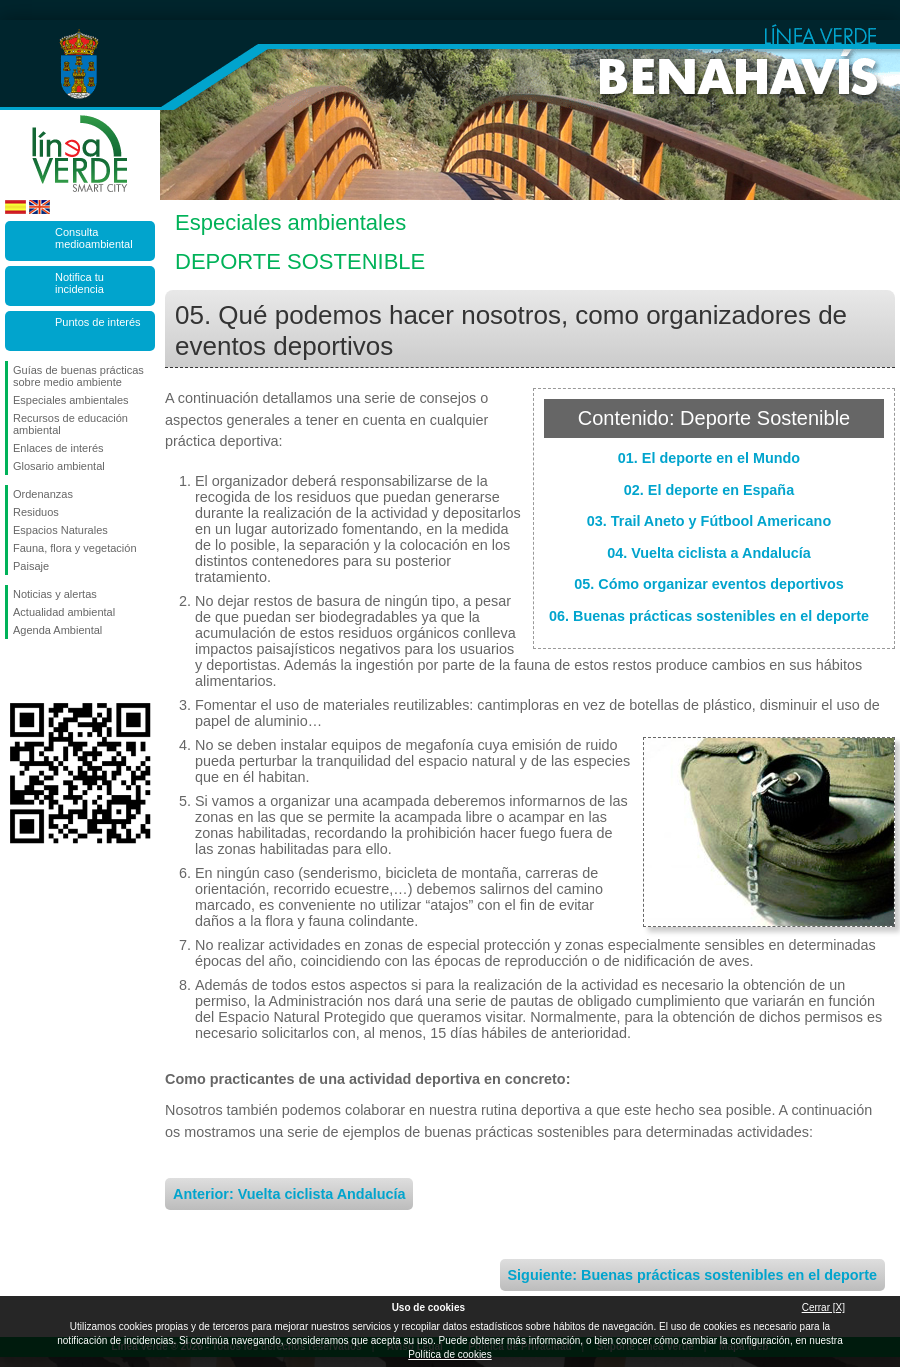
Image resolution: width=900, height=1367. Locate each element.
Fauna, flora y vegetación (75, 548)
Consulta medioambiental (94, 238)
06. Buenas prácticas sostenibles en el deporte (709, 616)
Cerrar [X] (823, 1307)
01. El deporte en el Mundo (709, 458)
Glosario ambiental (59, 466)
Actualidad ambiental (64, 612)
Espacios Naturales (60, 530)
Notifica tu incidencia (79, 283)
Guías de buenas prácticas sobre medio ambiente (78, 376)
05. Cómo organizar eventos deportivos (709, 584)
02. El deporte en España (709, 490)
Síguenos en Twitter (50, 671)
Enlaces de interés (58, 448)
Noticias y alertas (55, 594)
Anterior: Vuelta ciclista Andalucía (289, 1194)
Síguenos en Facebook (17, 671)
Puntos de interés (98, 322)
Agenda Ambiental (57, 630)
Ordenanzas (43, 494)
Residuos (36, 512)
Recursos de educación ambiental (70, 424)
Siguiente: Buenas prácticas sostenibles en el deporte (692, 1275)
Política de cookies (449, 1354)
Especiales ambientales (71, 400)
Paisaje (31, 566)
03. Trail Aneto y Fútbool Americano (709, 521)
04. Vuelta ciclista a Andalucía (709, 553)
